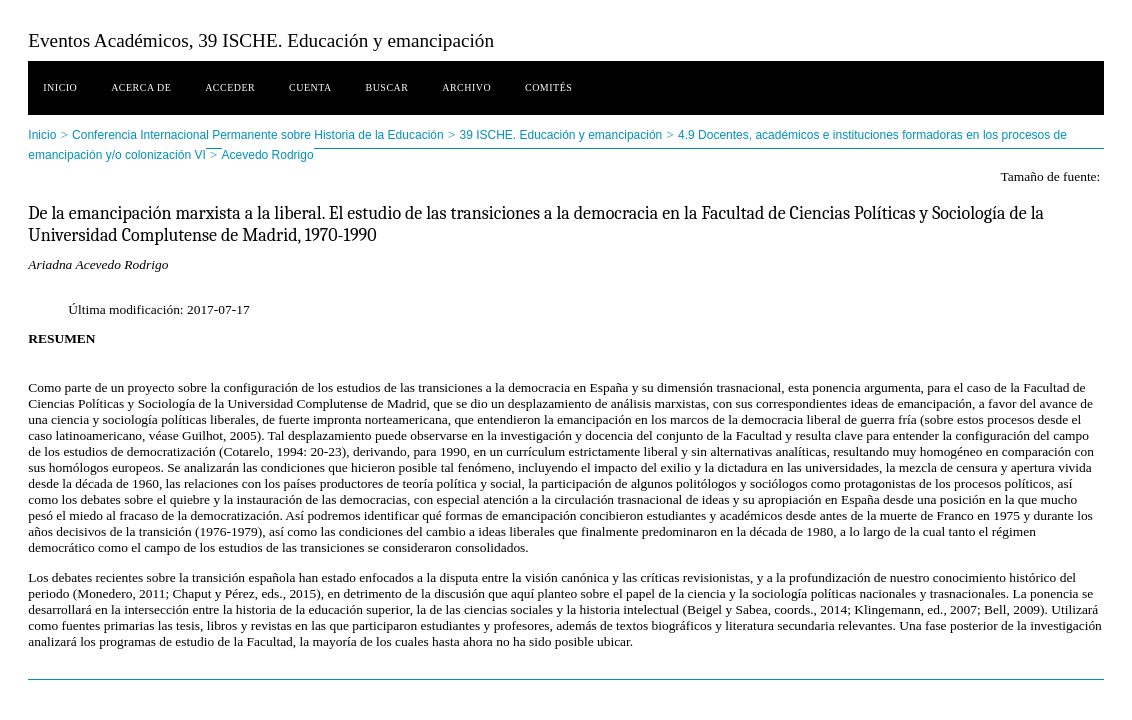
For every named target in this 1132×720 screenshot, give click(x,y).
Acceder (230, 87)
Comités (548, 87)
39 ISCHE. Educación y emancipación (560, 135)
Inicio (60, 87)
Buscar (387, 87)
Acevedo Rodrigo (268, 155)
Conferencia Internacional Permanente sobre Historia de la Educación (258, 135)
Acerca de (141, 87)
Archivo (466, 87)
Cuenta (310, 87)
